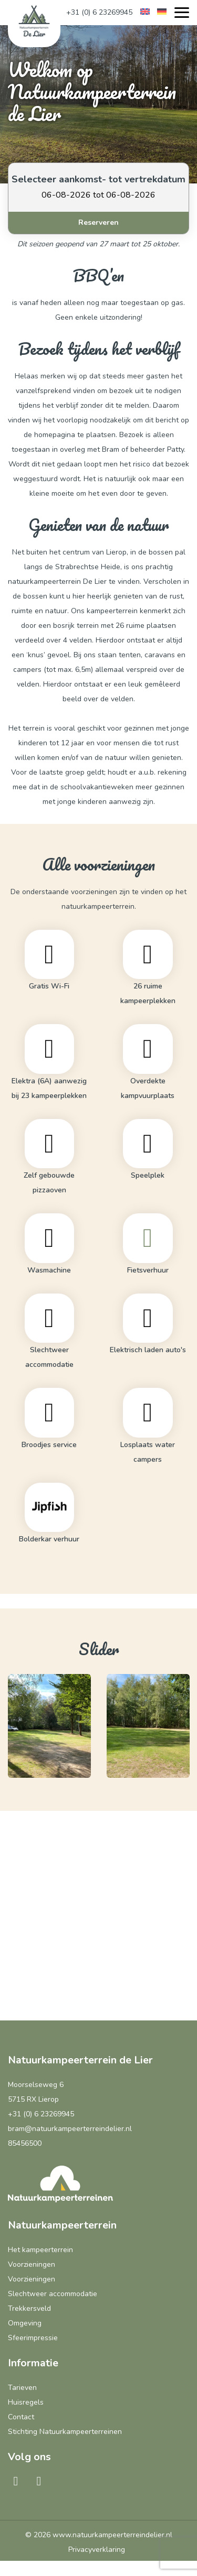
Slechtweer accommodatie (52, 2294)
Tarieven (22, 2388)
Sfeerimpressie (33, 2338)
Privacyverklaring (96, 2550)
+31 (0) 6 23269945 (99, 12)
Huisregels (26, 2402)
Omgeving (25, 2323)
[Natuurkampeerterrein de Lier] (34, 21)
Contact (21, 2417)
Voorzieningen (31, 2264)
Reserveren (98, 222)
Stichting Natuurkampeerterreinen (65, 2432)
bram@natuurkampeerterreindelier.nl (70, 2129)
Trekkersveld (29, 2308)
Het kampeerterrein (40, 2250)
